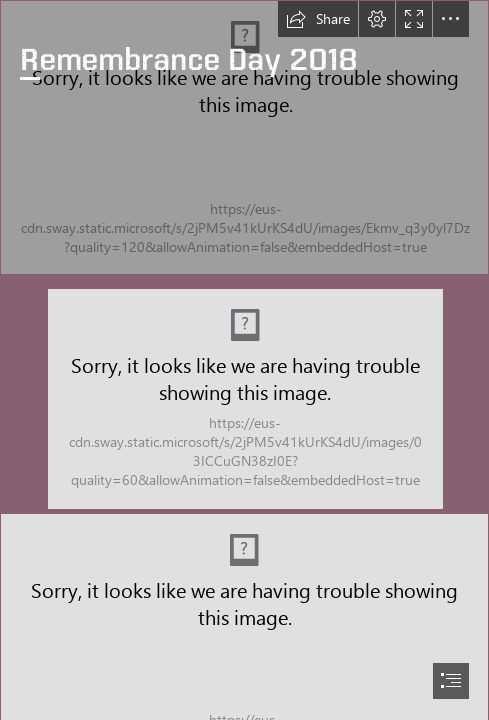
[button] (318, 19)
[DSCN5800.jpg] (244, 137)
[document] (244, 360)
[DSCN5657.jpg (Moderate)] (245, 398)
